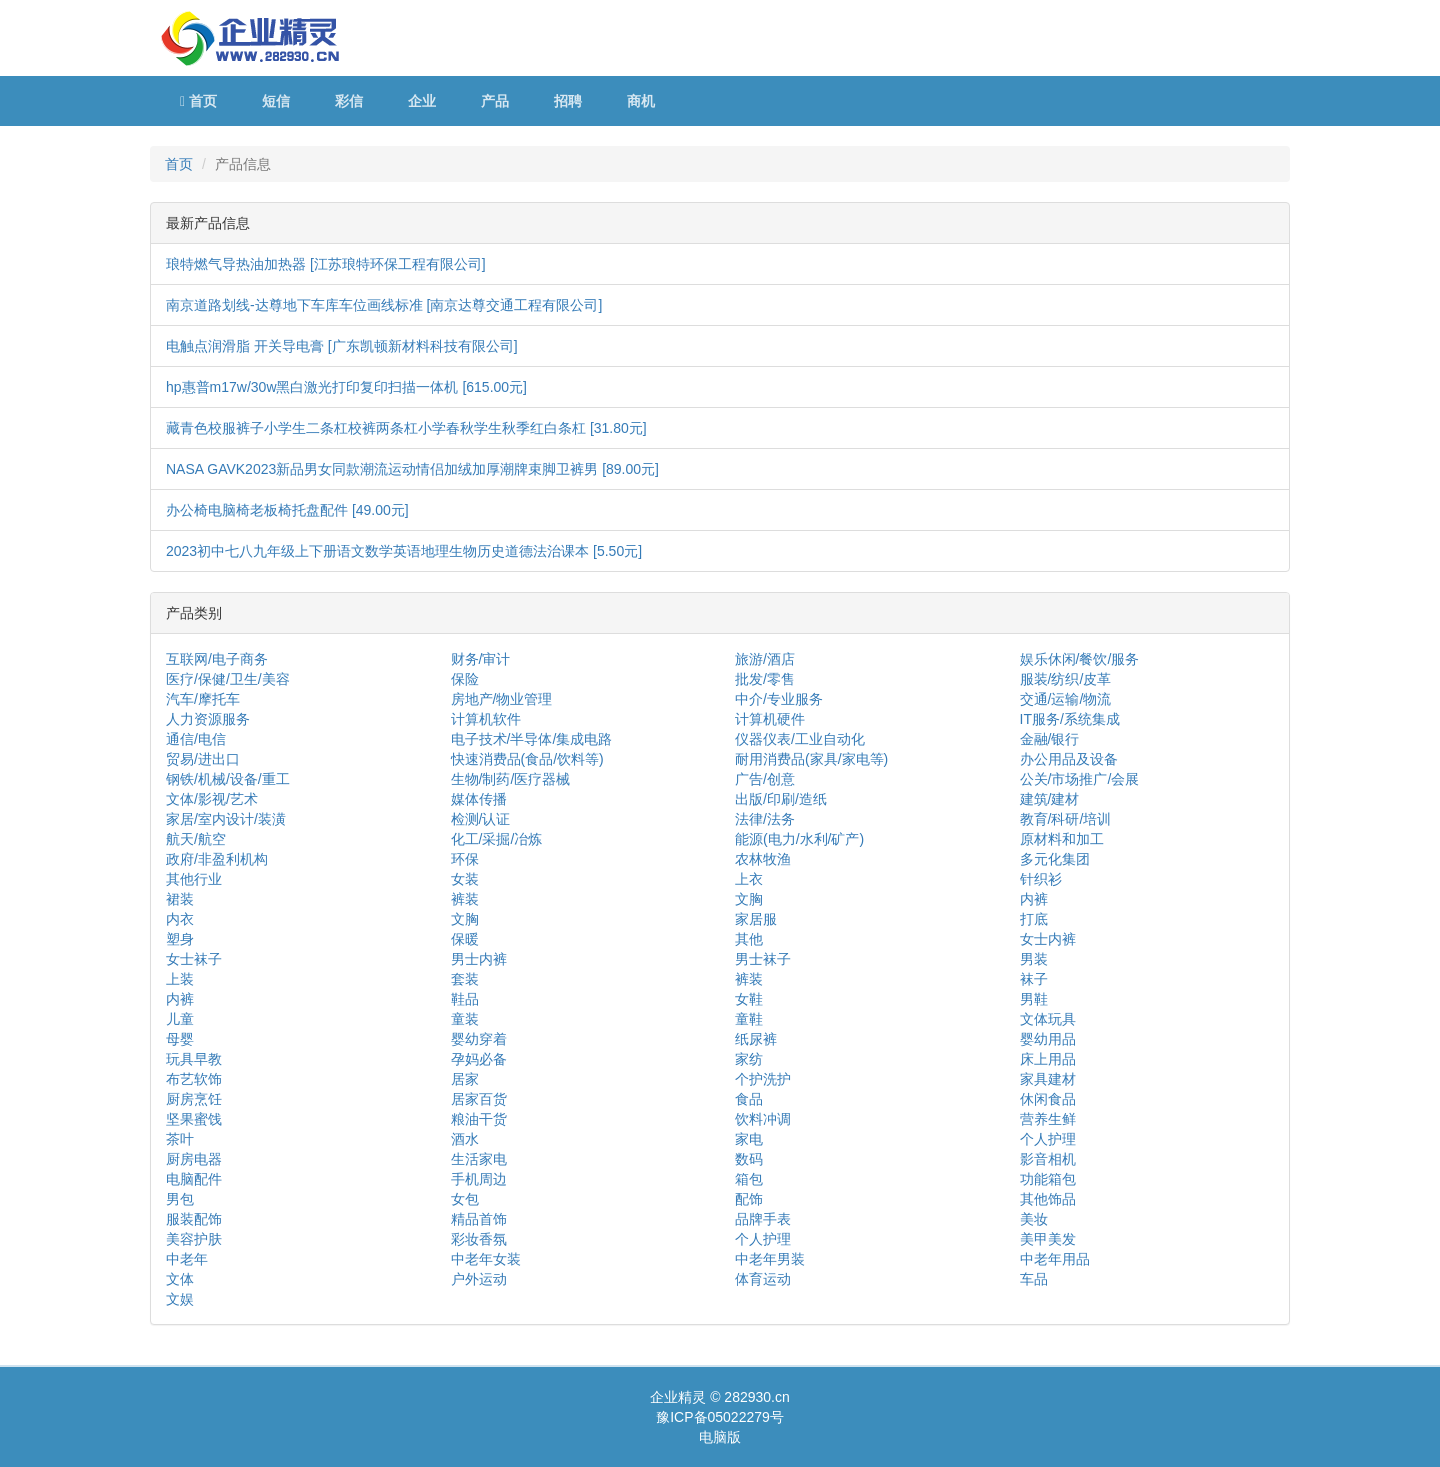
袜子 (1034, 979)
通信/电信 (196, 739)
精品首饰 (479, 1219)
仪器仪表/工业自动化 (800, 739)
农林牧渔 (763, 859)
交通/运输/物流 (1066, 699)
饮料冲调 (763, 1119)
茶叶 (180, 1139)
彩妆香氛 (479, 1239)
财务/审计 (481, 659)
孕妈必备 (479, 1059)
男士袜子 (763, 959)
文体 (180, 1279)
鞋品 (465, 999)
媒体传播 (479, 799)
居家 (465, 1079)
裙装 (180, 899)
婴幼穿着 (479, 1039)
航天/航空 (196, 839)
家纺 (749, 1059)
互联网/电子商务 (217, 659)
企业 (422, 101)
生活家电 (479, 1159)
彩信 (349, 101)
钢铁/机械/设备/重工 (228, 779)
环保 (465, 859)
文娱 (180, 1299)
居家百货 (479, 1099)
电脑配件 (194, 1179)
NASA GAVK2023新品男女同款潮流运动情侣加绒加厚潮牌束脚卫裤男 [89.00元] (412, 469)
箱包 (749, 1179)
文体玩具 (1048, 1019)
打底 (1034, 919)
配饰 (749, 1199)
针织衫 (1041, 879)
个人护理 (1048, 1139)
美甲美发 (1048, 1239)
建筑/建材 (1050, 799)
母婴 (180, 1039)
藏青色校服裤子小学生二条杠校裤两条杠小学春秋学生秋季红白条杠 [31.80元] (406, 428)
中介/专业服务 (779, 699)
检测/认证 (481, 819)
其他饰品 (1048, 1199)
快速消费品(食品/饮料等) (527, 759)
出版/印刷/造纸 (781, 799)
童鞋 (749, 1019)
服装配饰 (194, 1219)
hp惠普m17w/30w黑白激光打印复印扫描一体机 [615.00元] (346, 387)
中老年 (187, 1259)
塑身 (180, 939)
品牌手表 (763, 1219)
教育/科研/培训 (1066, 819)
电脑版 (720, 1437)
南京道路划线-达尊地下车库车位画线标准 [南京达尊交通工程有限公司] (384, 305)
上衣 (749, 879)
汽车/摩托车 (203, 699)
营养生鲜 (1048, 1119)
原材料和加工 (1062, 839)
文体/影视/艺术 (212, 799)
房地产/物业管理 (502, 699)
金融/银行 (1050, 739)
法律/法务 (765, 819)
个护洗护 (763, 1079)
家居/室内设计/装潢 (226, 819)
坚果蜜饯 (194, 1119)
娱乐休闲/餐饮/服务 (1080, 659)
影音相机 (1048, 1159)
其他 (749, 939)
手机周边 (479, 1179)
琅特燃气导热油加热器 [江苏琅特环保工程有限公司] (326, 264)
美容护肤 (194, 1239)
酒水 (465, 1139)
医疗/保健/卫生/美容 (228, 679)
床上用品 (1048, 1059)
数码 (749, 1159)
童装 (465, 1019)
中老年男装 (770, 1259)
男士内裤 (479, 959)
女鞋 (749, 999)
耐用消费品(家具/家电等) (811, 759)
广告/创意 (765, 779)
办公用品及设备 (1069, 759)
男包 (180, 1199)
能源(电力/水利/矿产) (799, 839)
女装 (465, 879)
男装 (1034, 959)
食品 (749, 1099)
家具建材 (1048, 1079)
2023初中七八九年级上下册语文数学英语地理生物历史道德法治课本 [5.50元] (404, 551)
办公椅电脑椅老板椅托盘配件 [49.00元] (287, 510)
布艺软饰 (194, 1079)
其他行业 (194, 879)
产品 (495, 101)
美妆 (1034, 1219)
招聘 (568, 101)
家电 (749, 1139)
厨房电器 (194, 1159)
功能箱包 (1048, 1179)
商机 (641, 101)
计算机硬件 (770, 719)
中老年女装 (486, 1259)
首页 (198, 101)
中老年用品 (1055, 1259)
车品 (1034, 1279)
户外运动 (479, 1279)
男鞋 (1034, 999)
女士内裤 (1048, 939)
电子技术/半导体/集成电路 (532, 739)
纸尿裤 (756, 1039)
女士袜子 (194, 959)
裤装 (465, 899)
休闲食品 (1048, 1099)
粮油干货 (479, 1119)
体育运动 (763, 1279)
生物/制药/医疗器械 (511, 779)
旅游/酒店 (765, 659)
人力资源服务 (208, 719)
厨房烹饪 (194, 1099)
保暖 (465, 939)
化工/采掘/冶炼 (497, 839)
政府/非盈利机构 (217, 859)
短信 (276, 101)
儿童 (180, 1019)
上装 (180, 979)
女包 (465, 1199)
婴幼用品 (1048, 1039)
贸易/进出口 (203, 759)
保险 (465, 679)
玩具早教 (194, 1059)
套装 (465, 979)
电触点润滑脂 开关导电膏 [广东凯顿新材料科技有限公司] (342, 346)
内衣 (180, 919)
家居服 (756, 919)
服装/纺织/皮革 (1066, 679)
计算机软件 (486, 719)
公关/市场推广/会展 (1080, 779)
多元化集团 (1055, 859)
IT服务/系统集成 (1070, 719)
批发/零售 (765, 679)
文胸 (749, 899)
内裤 (1034, 899)
